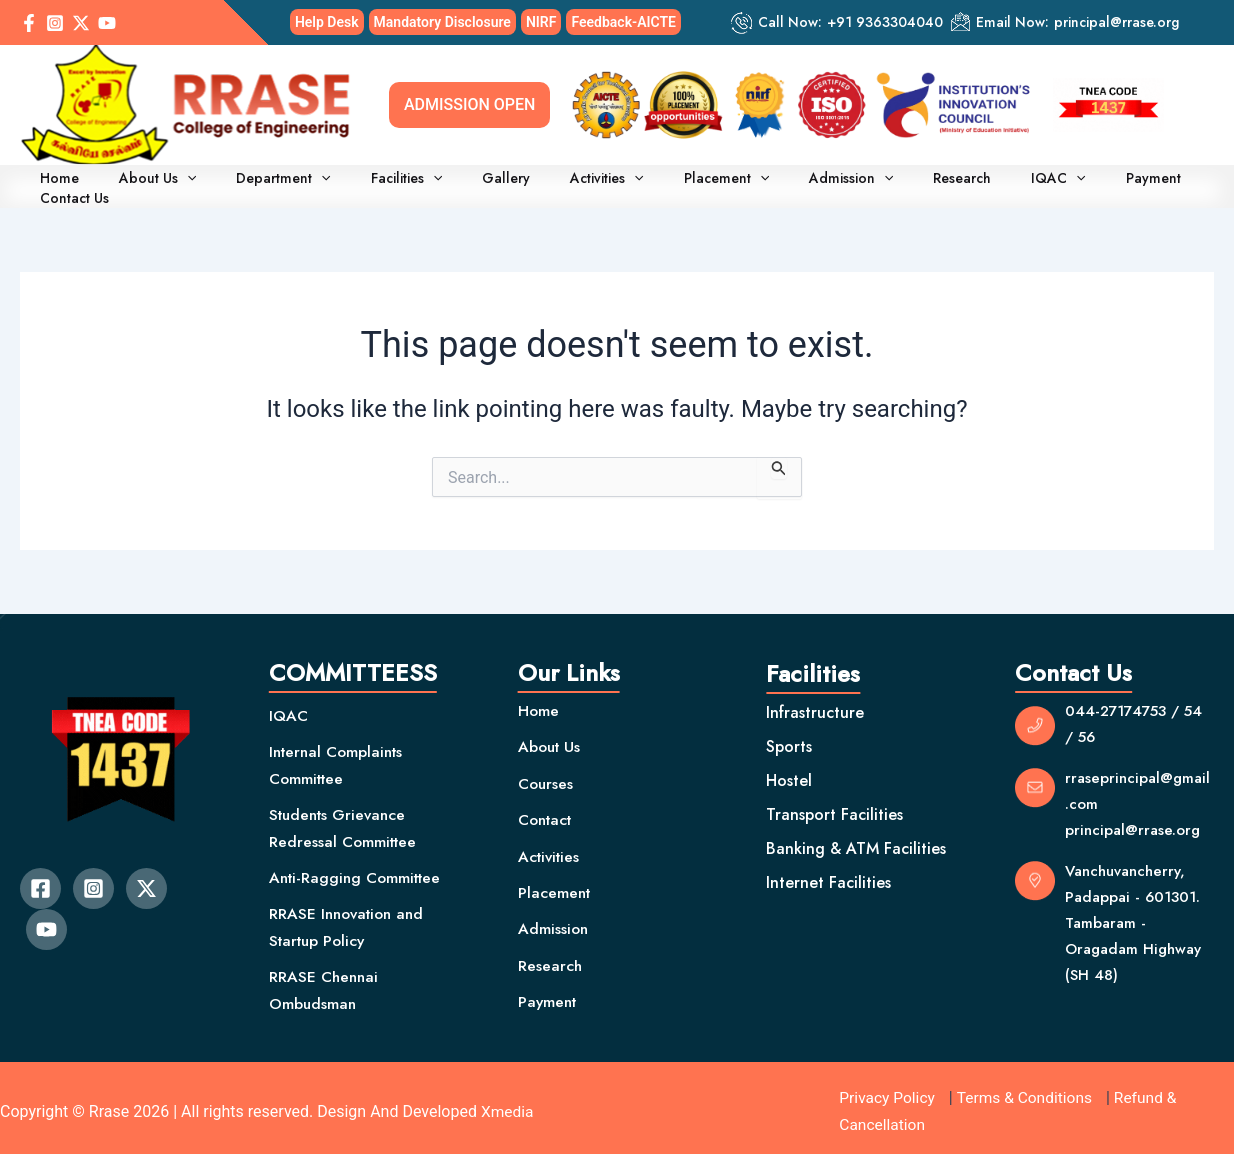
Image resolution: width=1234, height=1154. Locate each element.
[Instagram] (55, 23)
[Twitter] (146, 880)
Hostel (789, 772)
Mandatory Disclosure (442, 22)
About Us (161, 182)
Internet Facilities (828, 874)
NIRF (541, 22)
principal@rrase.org (1116, 22)
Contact (548, 811)
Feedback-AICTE (623, 22)
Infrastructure (815, 704)
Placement (670, 182)
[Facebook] (29, 23)
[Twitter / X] (81, 23)
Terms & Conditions (1029, 1090)
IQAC (966, 182)
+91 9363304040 (885, 22)
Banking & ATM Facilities (856, 840)
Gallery (474, 182)
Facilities (386, 182)
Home (75, 182)
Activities (562, 182)
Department (276, 182)
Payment (1051, 182)
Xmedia (508, 1103)
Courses (547, 775)
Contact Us (1143, 182)
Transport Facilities (834, 806)
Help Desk (327, 22)
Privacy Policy (888, 1090)
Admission (783, 182)
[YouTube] (107, 23)
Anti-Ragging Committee (359, 869)
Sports (789, 738)
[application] (191, 182)
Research (882, 182)
